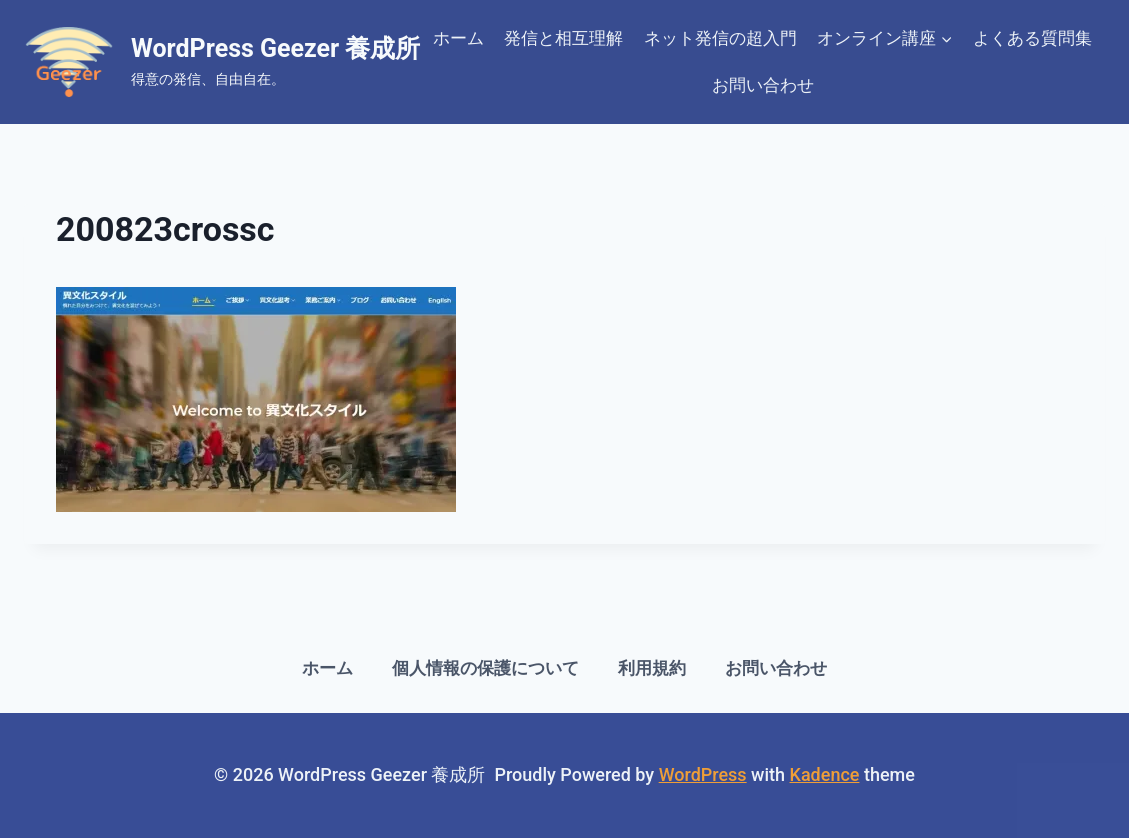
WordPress (703, 774)
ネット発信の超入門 (720, 38)
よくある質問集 (1032, 38)
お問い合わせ (763, 85)
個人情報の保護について (485, 668)
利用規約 (652, 668)
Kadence (825, 774)
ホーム (458, 38)
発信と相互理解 (563, 38)
